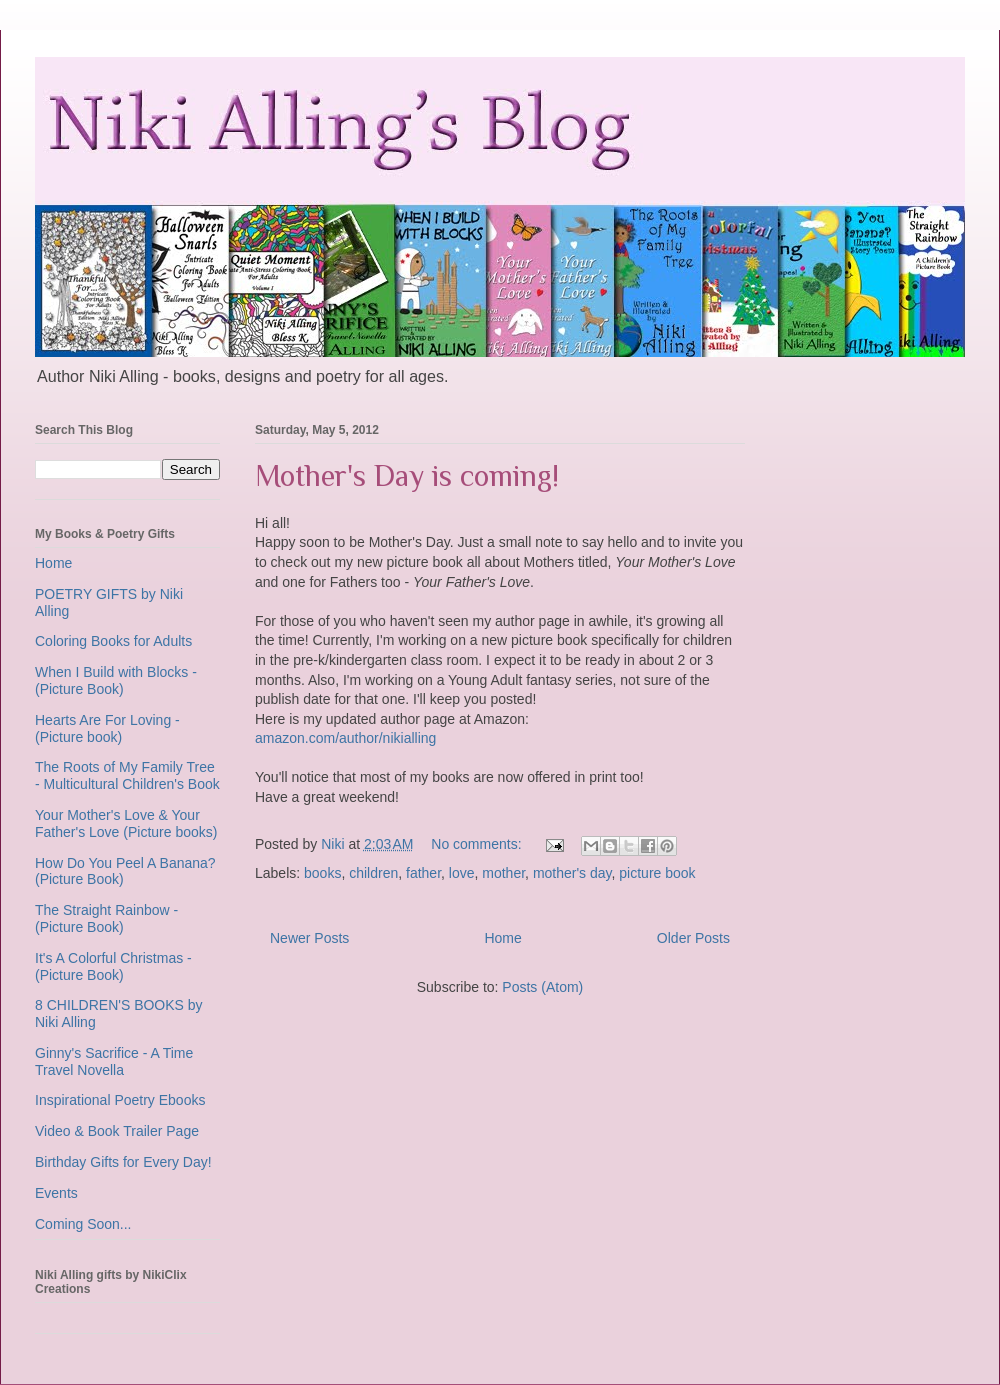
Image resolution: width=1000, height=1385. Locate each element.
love (462, 873)
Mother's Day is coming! (407, 476)
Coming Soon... (83, 1224)
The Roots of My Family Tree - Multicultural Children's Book (127, 775)
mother (503, 873)
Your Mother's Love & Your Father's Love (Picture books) (126, 823)
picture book (657, 873)
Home (502, 938)
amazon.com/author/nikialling (345, 738)
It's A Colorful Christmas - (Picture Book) (113, 966)
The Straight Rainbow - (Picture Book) (106, 918)
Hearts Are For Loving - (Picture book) (107, 728)
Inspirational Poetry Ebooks (120, 1100)
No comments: (478, 844)
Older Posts (693, 938)
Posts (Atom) (542, 987)
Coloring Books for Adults (113, 641)
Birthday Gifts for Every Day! (123, 1162)
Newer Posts (309, 938)
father (423, 873)
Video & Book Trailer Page (117, 1131)
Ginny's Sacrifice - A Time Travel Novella (114, 1061)
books (322, 873)
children (373, 873)
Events (56, 1193)
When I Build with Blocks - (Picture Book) (116, 680)
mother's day (572, 873)
